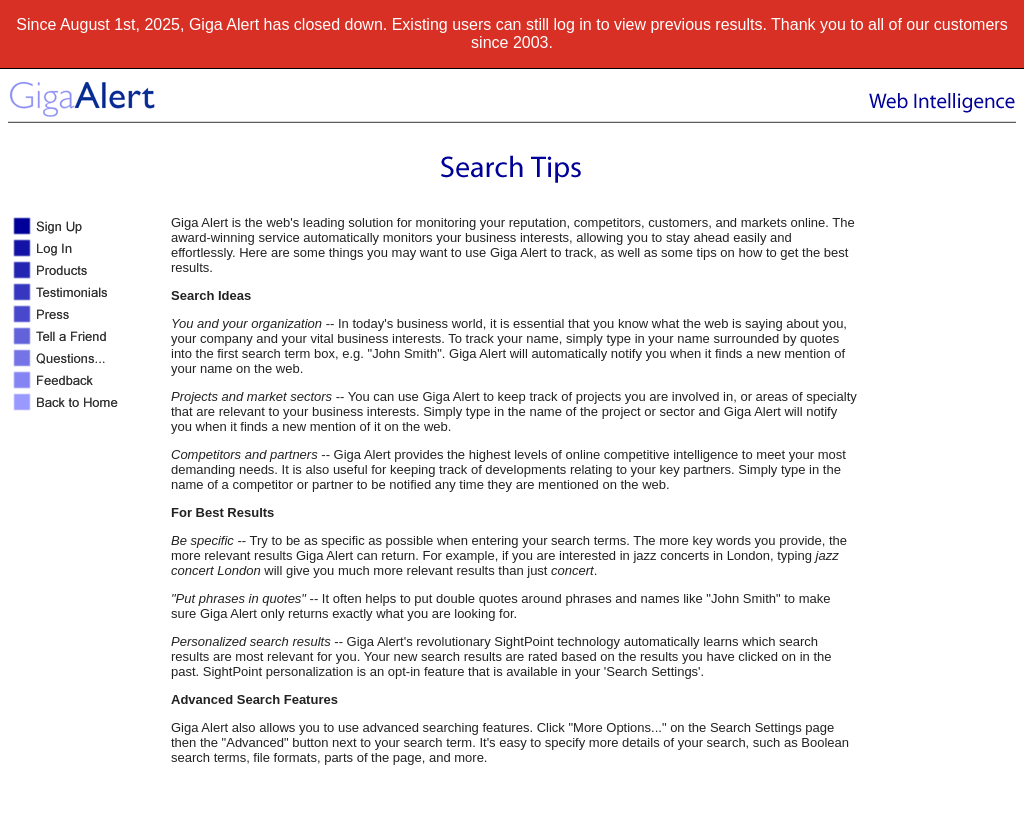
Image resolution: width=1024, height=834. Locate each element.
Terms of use (690, 818)
